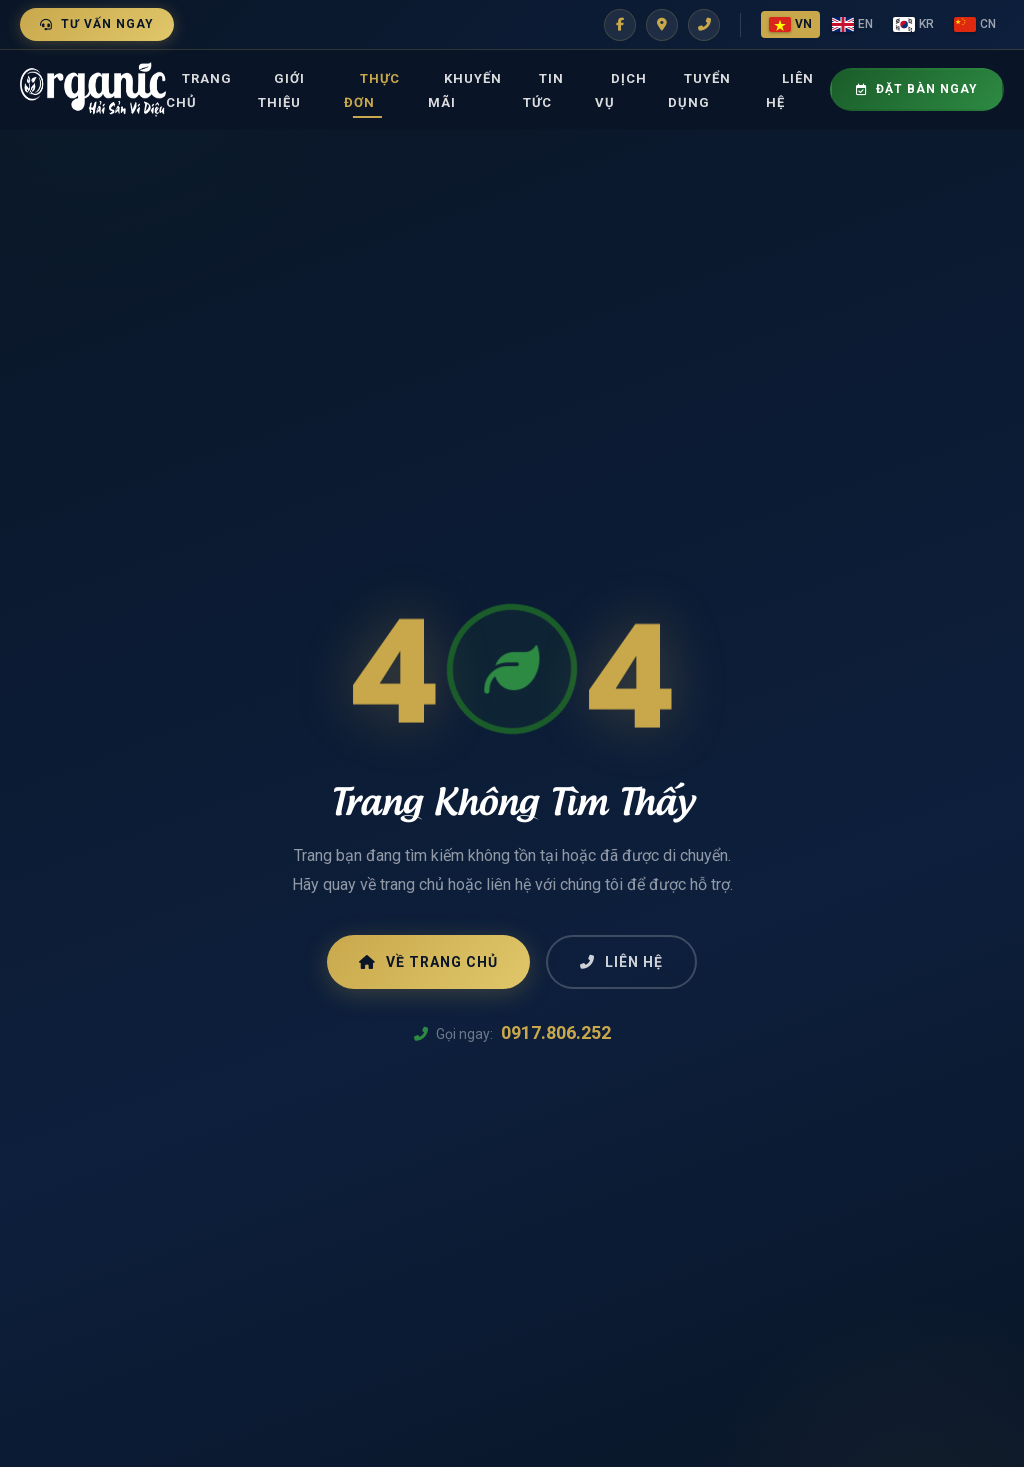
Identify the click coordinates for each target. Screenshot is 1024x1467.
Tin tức (543, 90)
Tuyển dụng (699, 90)
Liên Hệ (790, 90)
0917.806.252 (556, 1032)
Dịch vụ (621, 90)
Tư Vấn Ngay (97, 24)
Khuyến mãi (465, 90)
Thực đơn (372, 90)
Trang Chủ (199, 90)
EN (852, 24)
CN (975, 24)
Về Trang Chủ (428, 962)
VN (790, 24)
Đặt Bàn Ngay (917, 89)
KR (913, 24)
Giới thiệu (281, 90)
